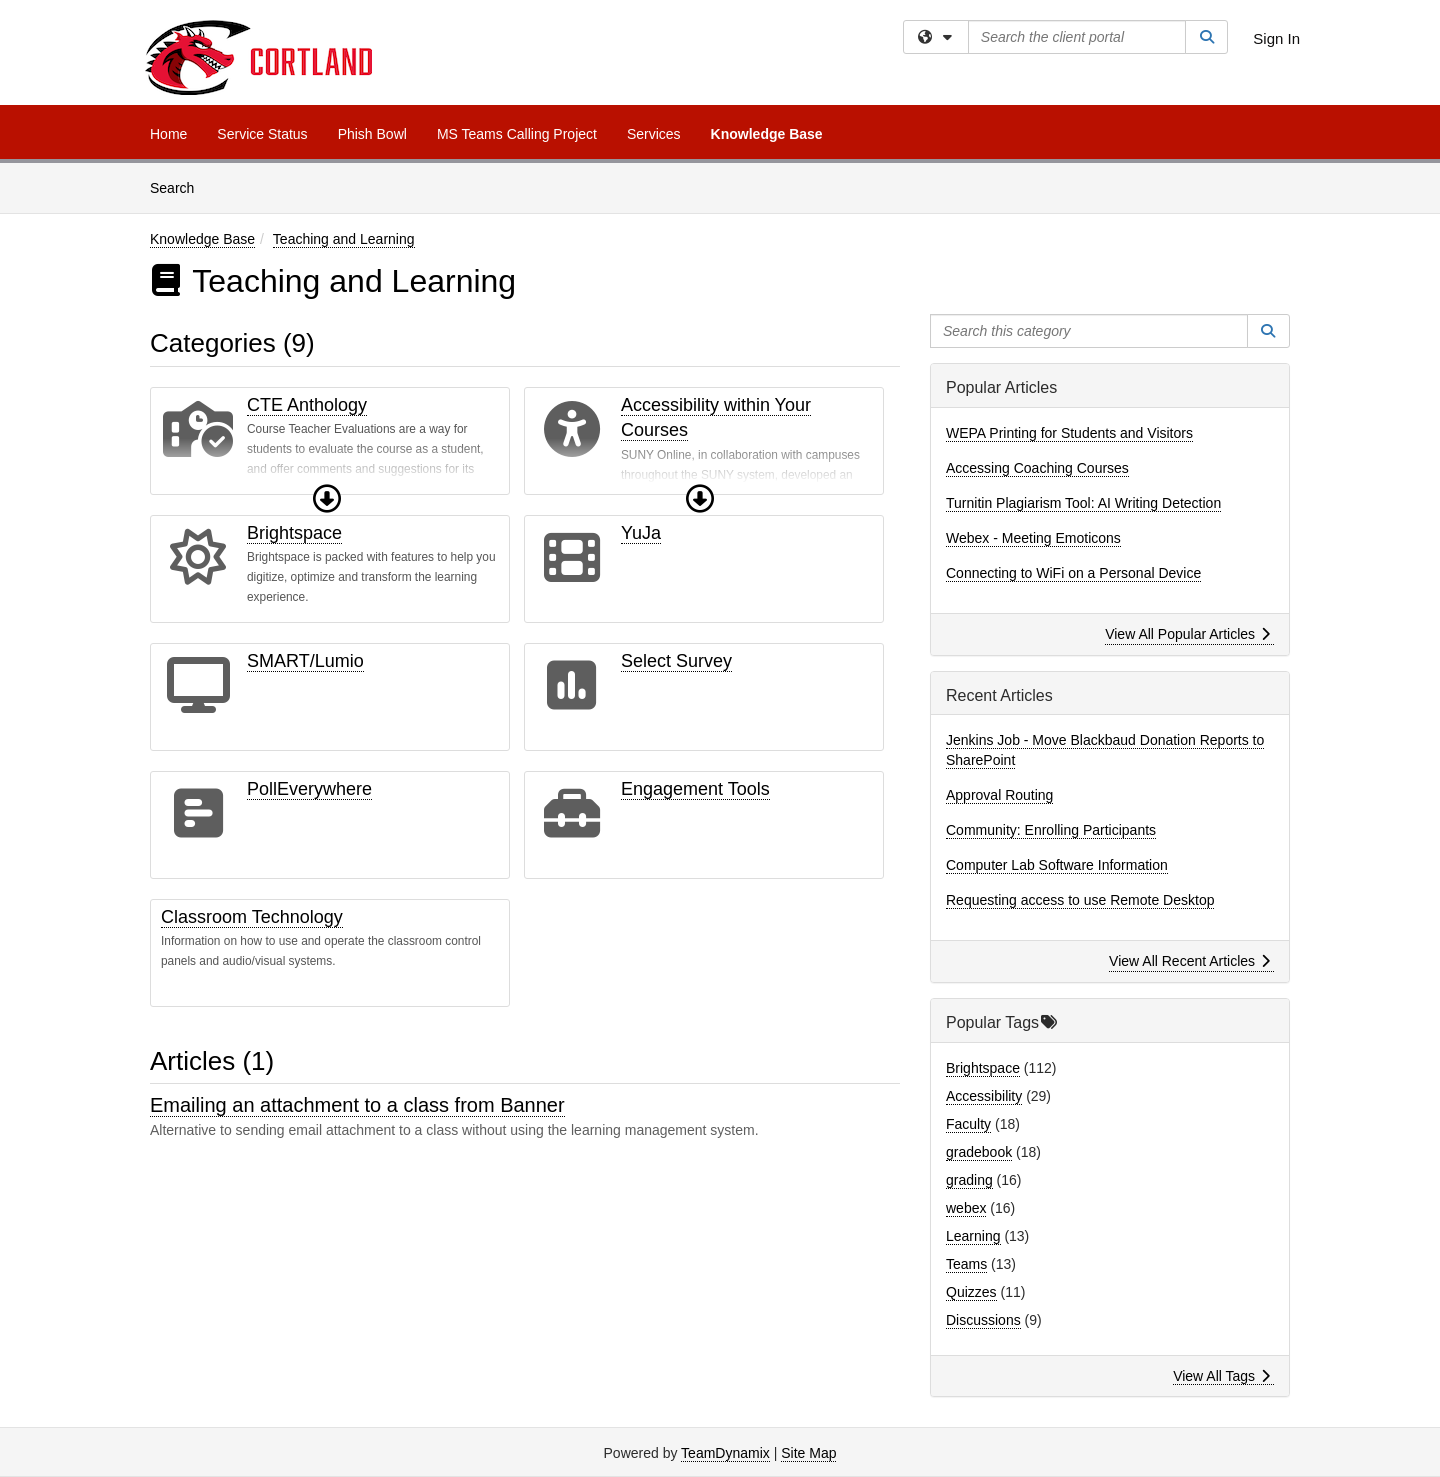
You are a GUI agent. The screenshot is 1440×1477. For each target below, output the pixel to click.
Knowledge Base (767, 134)
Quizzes (971, 1292)
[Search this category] (1089, 331)
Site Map (808, 1453)
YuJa (641, 533)
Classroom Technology (252, 917)
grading (969, 1180)
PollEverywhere (309, 789)
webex (966, 1208)
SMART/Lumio (305, 661)
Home (168, 134)
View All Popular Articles (1187, 634)
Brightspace (294, 533)
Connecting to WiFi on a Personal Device (1073, 573)
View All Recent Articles (1189, 961)
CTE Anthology (307, 405)
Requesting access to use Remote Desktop (1080, 900)
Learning (973, 1236)
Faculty (968, 1124)
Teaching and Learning (344, 239)
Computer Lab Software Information (1057, 865)
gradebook (979, 1152)
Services (654, 134)
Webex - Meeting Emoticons (1033, 538)
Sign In (1276, 38)
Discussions (983, 1320)
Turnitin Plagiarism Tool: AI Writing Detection (1083, 503)
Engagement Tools (695, 789)
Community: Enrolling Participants (1051, 830)
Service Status (262, 134)
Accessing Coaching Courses (1037, 468)
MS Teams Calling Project (517, 134)
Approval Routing (999, 795)
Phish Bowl (372, 134)
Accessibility (984, 1096)
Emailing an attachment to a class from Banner (357, 1105)
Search (179, 186)
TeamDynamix (725, 1453)
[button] (327, 499)
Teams (966, 1264)
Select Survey (676, 661)
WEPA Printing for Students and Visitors (1069, 433)
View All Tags (1221, 1376)
